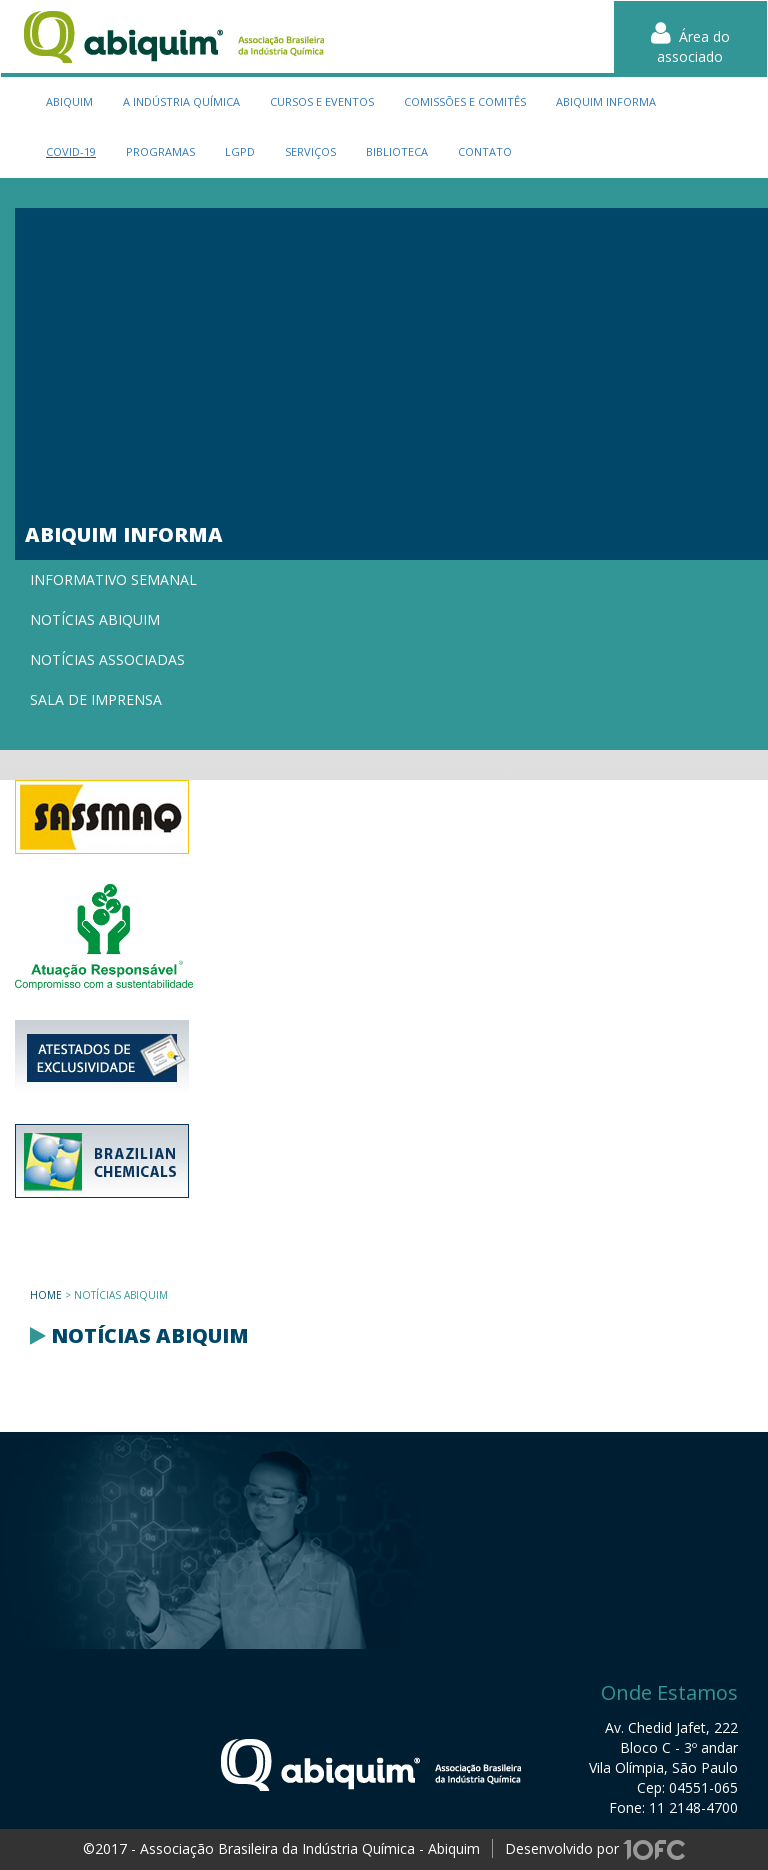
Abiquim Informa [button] (606, 101)
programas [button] (160, 151)
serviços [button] (310, 151)
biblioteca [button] (397, 151)
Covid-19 (71, 151)
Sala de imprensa (96, 699)
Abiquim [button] (69, 101)
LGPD (240, 151)
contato (485, 151)
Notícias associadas (107, 659)
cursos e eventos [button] (322, 101)
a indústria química (181, 101)
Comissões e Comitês (465, 101)
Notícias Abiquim (95, 619)
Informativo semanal (113, 579)
